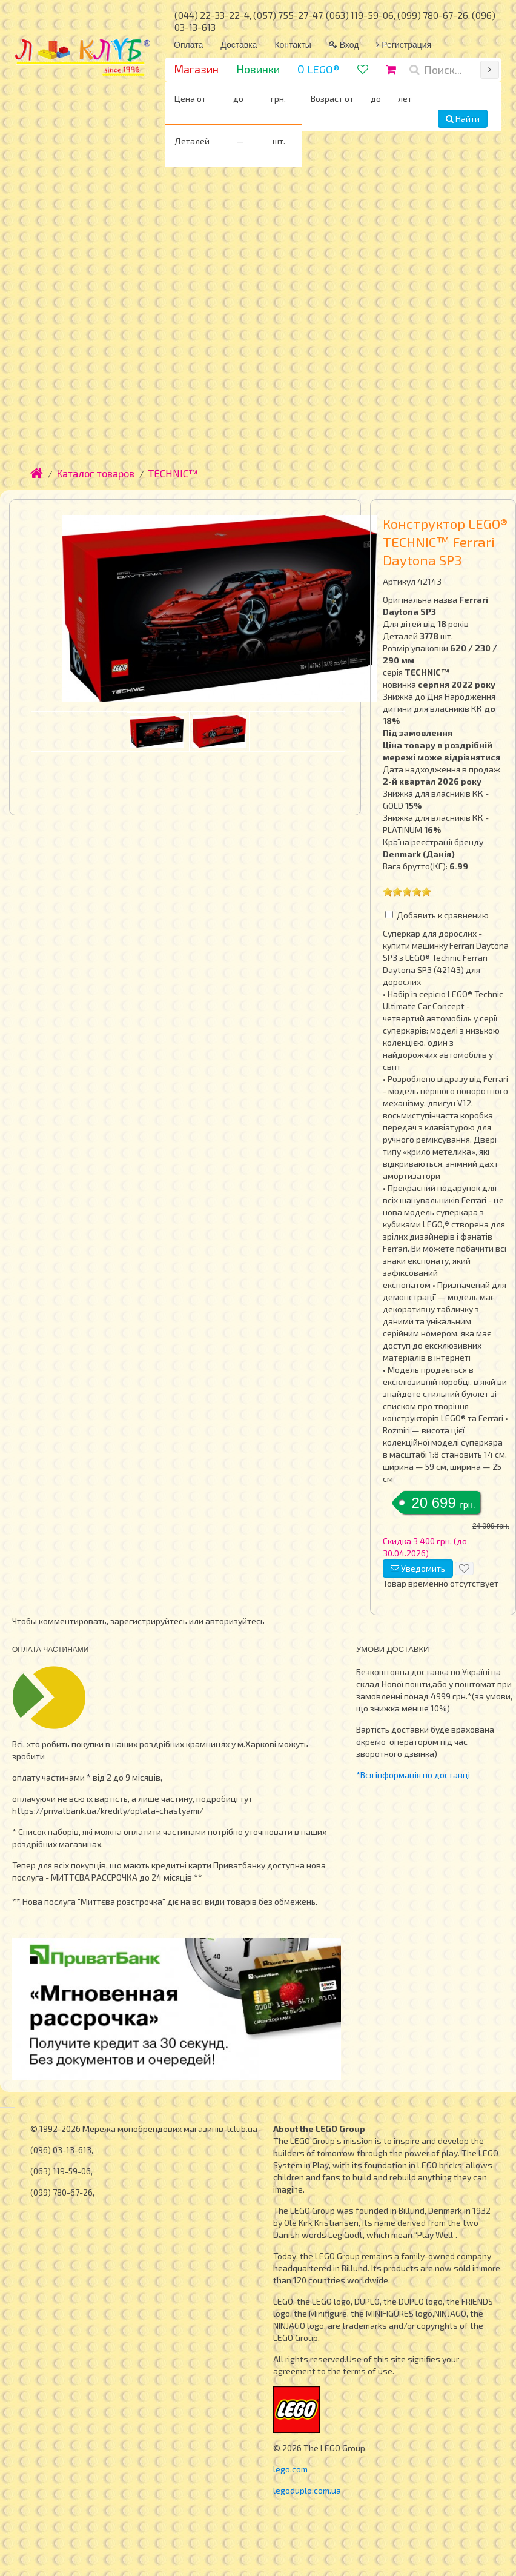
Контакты (292, 45)
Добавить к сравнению (443, 915)
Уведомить (418, 1568)
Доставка (238, 45)
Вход (344, 45)
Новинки (258, 69)
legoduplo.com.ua (307, 2490)
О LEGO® (318, 69)
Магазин (196, 69)
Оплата (188, 45)
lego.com (290, 2469)
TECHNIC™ (173, 473)
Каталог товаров (95, 473)
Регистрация (403, 45)
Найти (463, 118)
